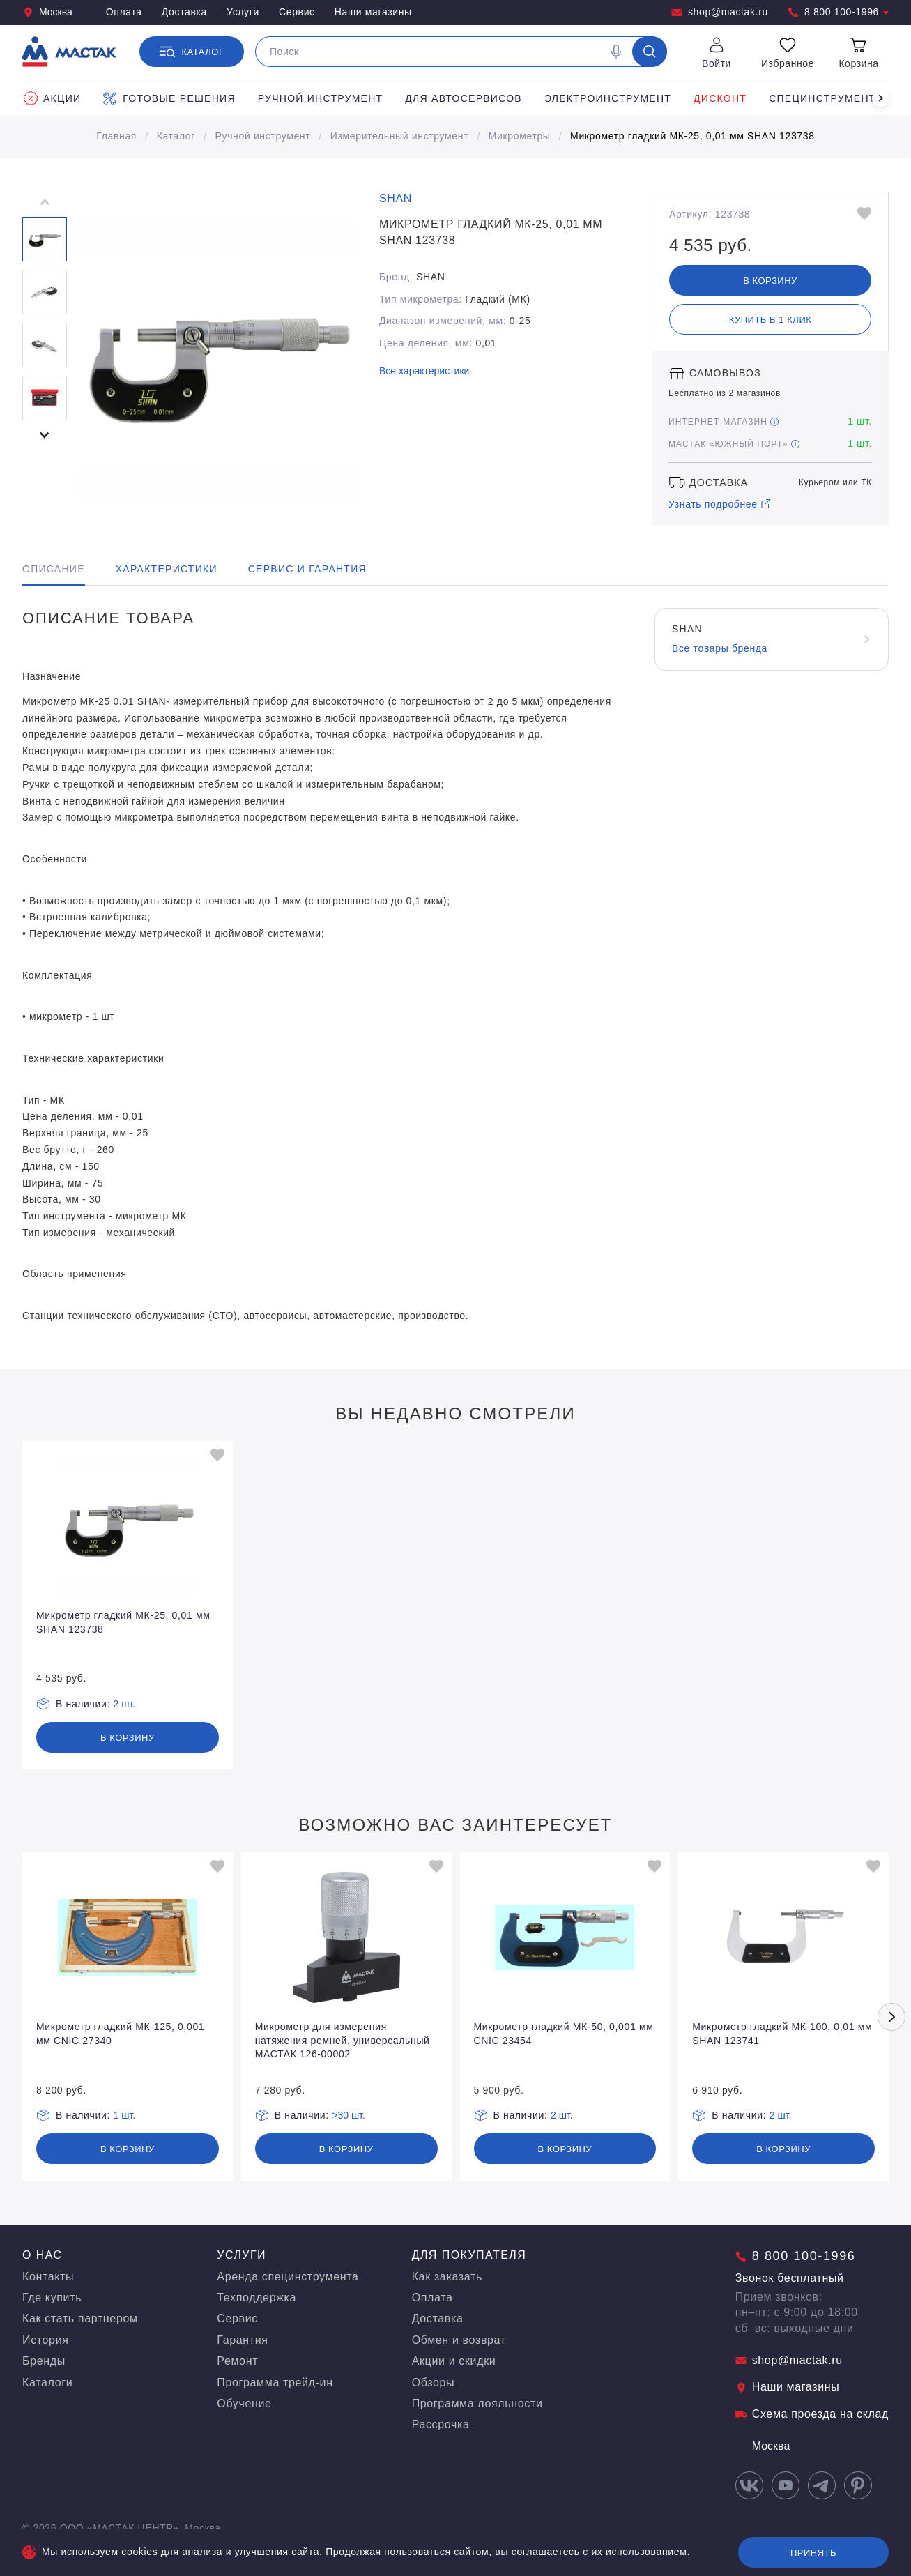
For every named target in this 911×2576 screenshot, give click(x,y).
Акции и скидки (454, 2361)
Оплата (124, 11)
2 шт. (125, 1704)
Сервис (297, 11)
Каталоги (47, 2382)
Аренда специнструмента (287, 2276)
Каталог (176, 136)
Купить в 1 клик (770, 319)
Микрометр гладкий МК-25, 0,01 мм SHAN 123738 (692, 136)
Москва (47, 12)
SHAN (395, 198)
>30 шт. (348, 2115)
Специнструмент (822, 98)
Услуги (243, 11)
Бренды (44, 2361)
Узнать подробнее (720, 504)
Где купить (52, 2297)
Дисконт (720, 98)
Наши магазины (373, 11)
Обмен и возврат (459, 2340)
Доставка (184, 11)
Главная (116, 136)
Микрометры (520, 136)
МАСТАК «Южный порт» (733, 444)
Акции (52, 98)
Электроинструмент (607, 98)
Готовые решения (169, 98)
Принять (813, 2552)
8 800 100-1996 (838, 12)
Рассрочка (441, 2424)
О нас (42, 2255)
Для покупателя (469, 2255)
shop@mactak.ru (719, 12)
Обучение (244, 2403)
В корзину (770, 280)
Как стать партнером (80, 2318)
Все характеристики (424, 370)
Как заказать (447, 2276)
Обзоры (433, 2382)
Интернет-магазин (723, 422)
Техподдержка (256, 2297)
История (45, 2340)
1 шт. (125, 2115)
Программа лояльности (477, 2403)
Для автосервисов (463, 98)
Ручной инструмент (320, 98)
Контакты (48, 2276)
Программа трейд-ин (274, 2382)
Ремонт (237, 2361)
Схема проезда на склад (812, 2414)
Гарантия (242, 2340)
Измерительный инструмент (399, 136)
